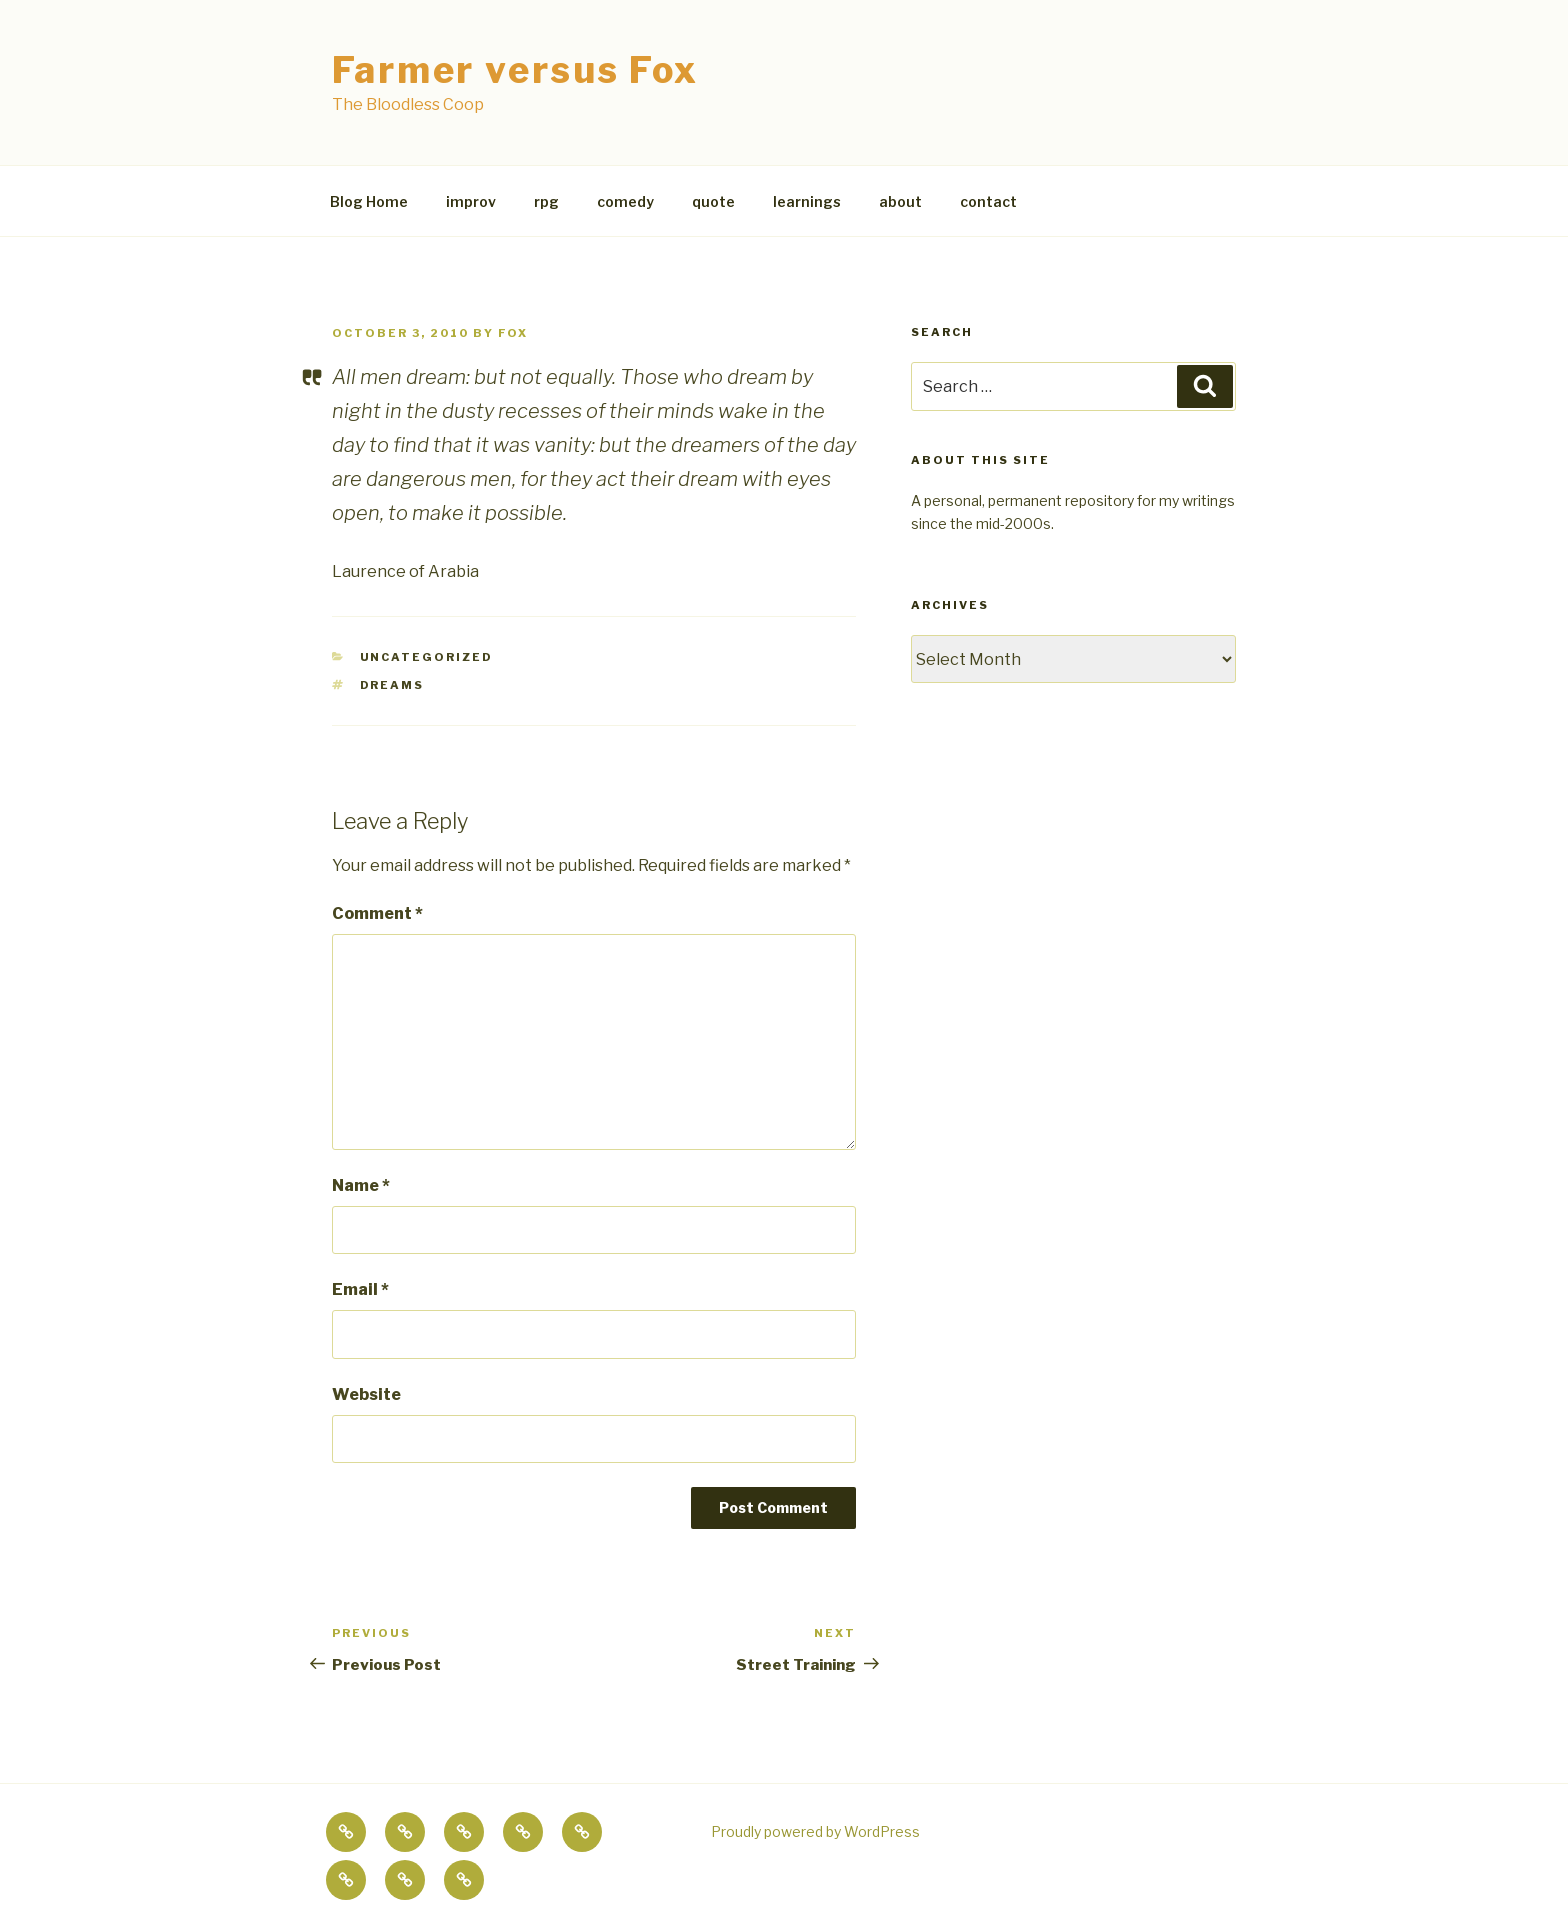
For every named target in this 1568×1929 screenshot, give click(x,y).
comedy (625, 201)
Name (361, 1185)
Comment (377, 913)
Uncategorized (427, 657)
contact (988, 201)
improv (471, 201)
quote (713, 201)
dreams (392, 685)
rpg (546, 201)
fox (513, 333)
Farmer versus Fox (515, 70)
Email (360, 1289)
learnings (807, 201)
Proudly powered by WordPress (815, 1831)
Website (366, 1394)
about (900, 201)
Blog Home (369, 201)
